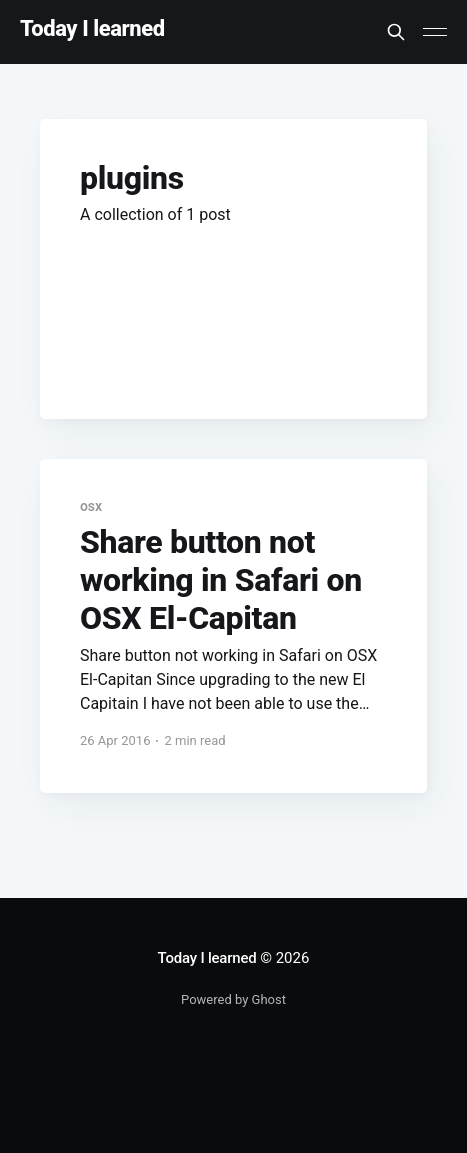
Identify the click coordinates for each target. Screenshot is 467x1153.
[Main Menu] (435, 32)
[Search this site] (396, 32)
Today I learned (92, 29)
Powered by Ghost (233, 999)
